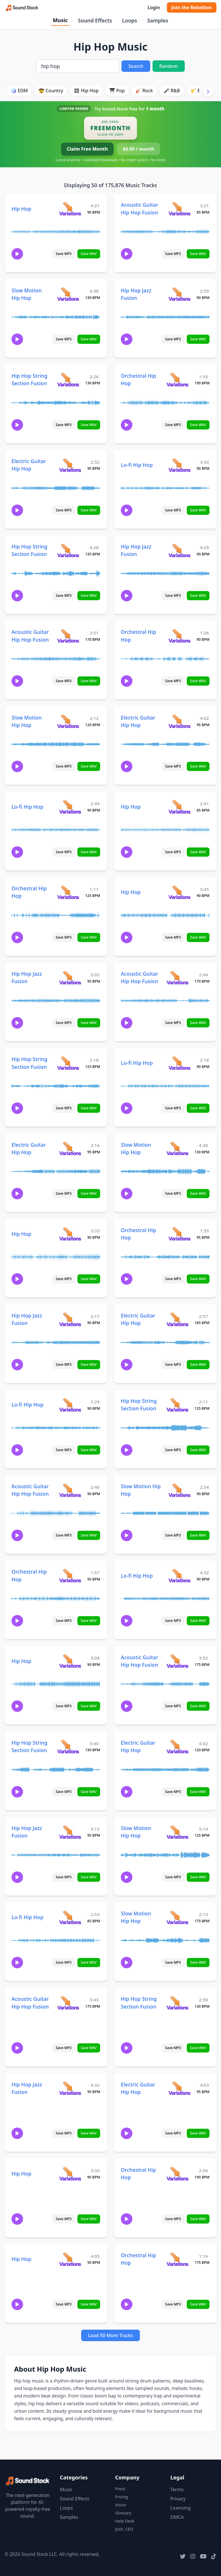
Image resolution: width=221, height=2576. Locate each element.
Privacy (178, 2499)
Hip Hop (21, 208)
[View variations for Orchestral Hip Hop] (177, 379)
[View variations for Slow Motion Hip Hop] (68, 294)
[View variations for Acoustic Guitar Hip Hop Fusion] (179, 208)
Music (60, 20)
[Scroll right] (208, 91)
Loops (129, 20)
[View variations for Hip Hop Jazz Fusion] (179, 294)
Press (120, 2488)
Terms (177, 2489)
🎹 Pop (117, 90)
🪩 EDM (19, 90)
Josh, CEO (124, 2529)
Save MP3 (64, 253)
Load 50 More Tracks (110, 2335)
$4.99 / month (138, 149)
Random (168, 66)
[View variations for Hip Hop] (70, 208)
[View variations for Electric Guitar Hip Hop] (70, 465)
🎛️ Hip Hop (86, 90)
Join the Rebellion (192, 7)
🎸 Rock (144, 90)
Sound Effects (95, 20)
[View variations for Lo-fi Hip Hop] (179, 465)
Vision (120, 2505)
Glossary (123, 2513)
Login (153, 7)
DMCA (177, 2517)
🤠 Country (51, 90)
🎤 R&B (172, 90)
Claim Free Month (87, 149)
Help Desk (124, 2521)
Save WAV (89, 253)
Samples (157, 20)
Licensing (180, 2508)
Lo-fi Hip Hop (137, 464)
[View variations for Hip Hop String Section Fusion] (68, 379)
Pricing (121, 2497)
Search (135, 66)
